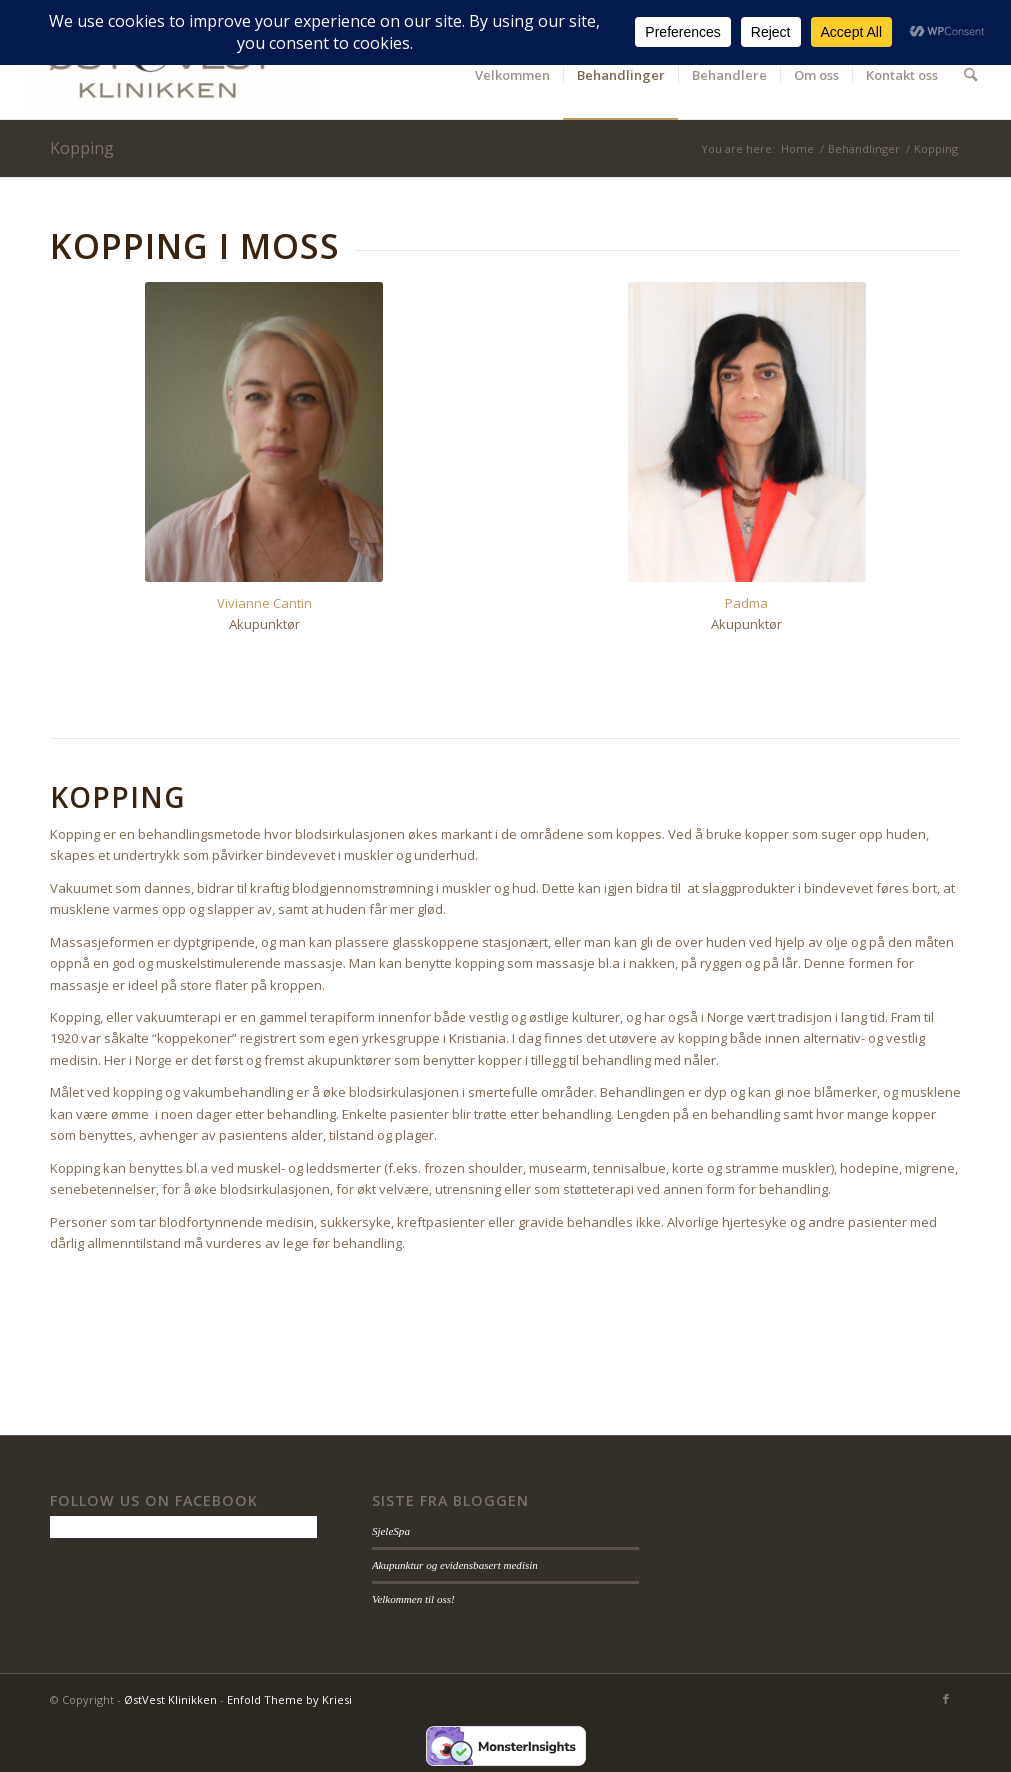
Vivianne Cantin (264, 603)
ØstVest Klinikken (170, 1699)
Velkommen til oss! (413, 1599)
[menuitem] (512, 75)
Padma (746, 603)
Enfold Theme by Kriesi (289, 1699)
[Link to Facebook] (946, 1699)
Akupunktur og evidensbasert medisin (455, 1565)
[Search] (970, 75)
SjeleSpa (391, 1531)
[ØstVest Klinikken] (170, 75)
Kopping (82, 148)
